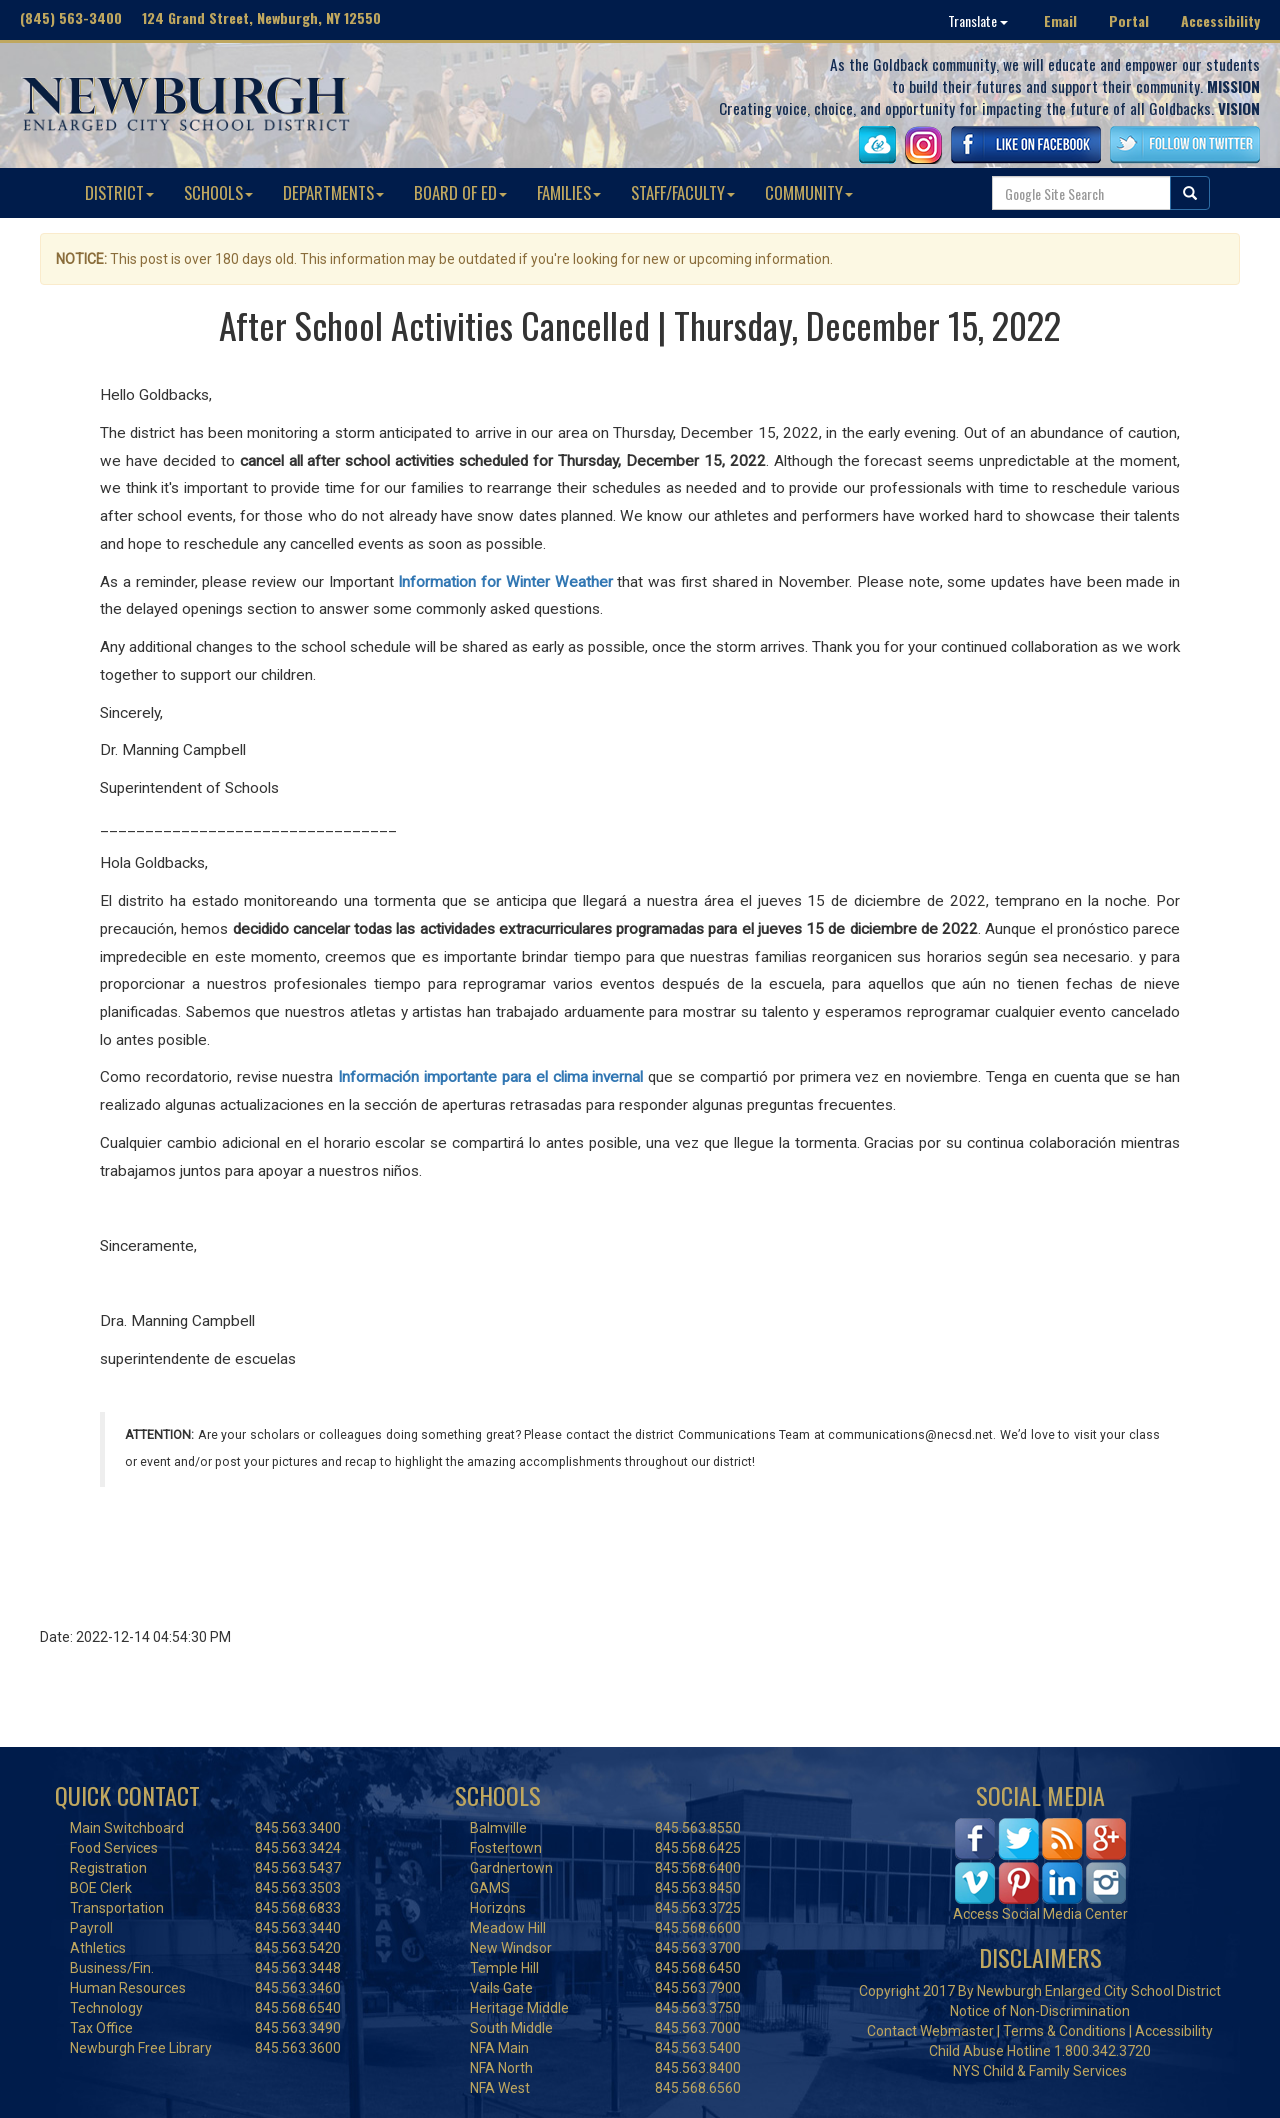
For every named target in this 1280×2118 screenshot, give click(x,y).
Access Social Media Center (1040, 1914)
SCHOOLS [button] (218, 192)
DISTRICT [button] (119, 192)
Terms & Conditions (1064, 2031)
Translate (978, 20)
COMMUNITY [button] (809, 192)
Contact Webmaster (930, 2031)
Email (1060, 20)
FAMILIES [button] (569, 192)
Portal (1129, 20)
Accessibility (1220, 20)
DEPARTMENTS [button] (333, 192)
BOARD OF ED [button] (460, 192)
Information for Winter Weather (505, 582)
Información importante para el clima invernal (490, 1077)
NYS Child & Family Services (1040, 2071)
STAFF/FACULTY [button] (683, 192)
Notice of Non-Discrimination (1040, 2011)
